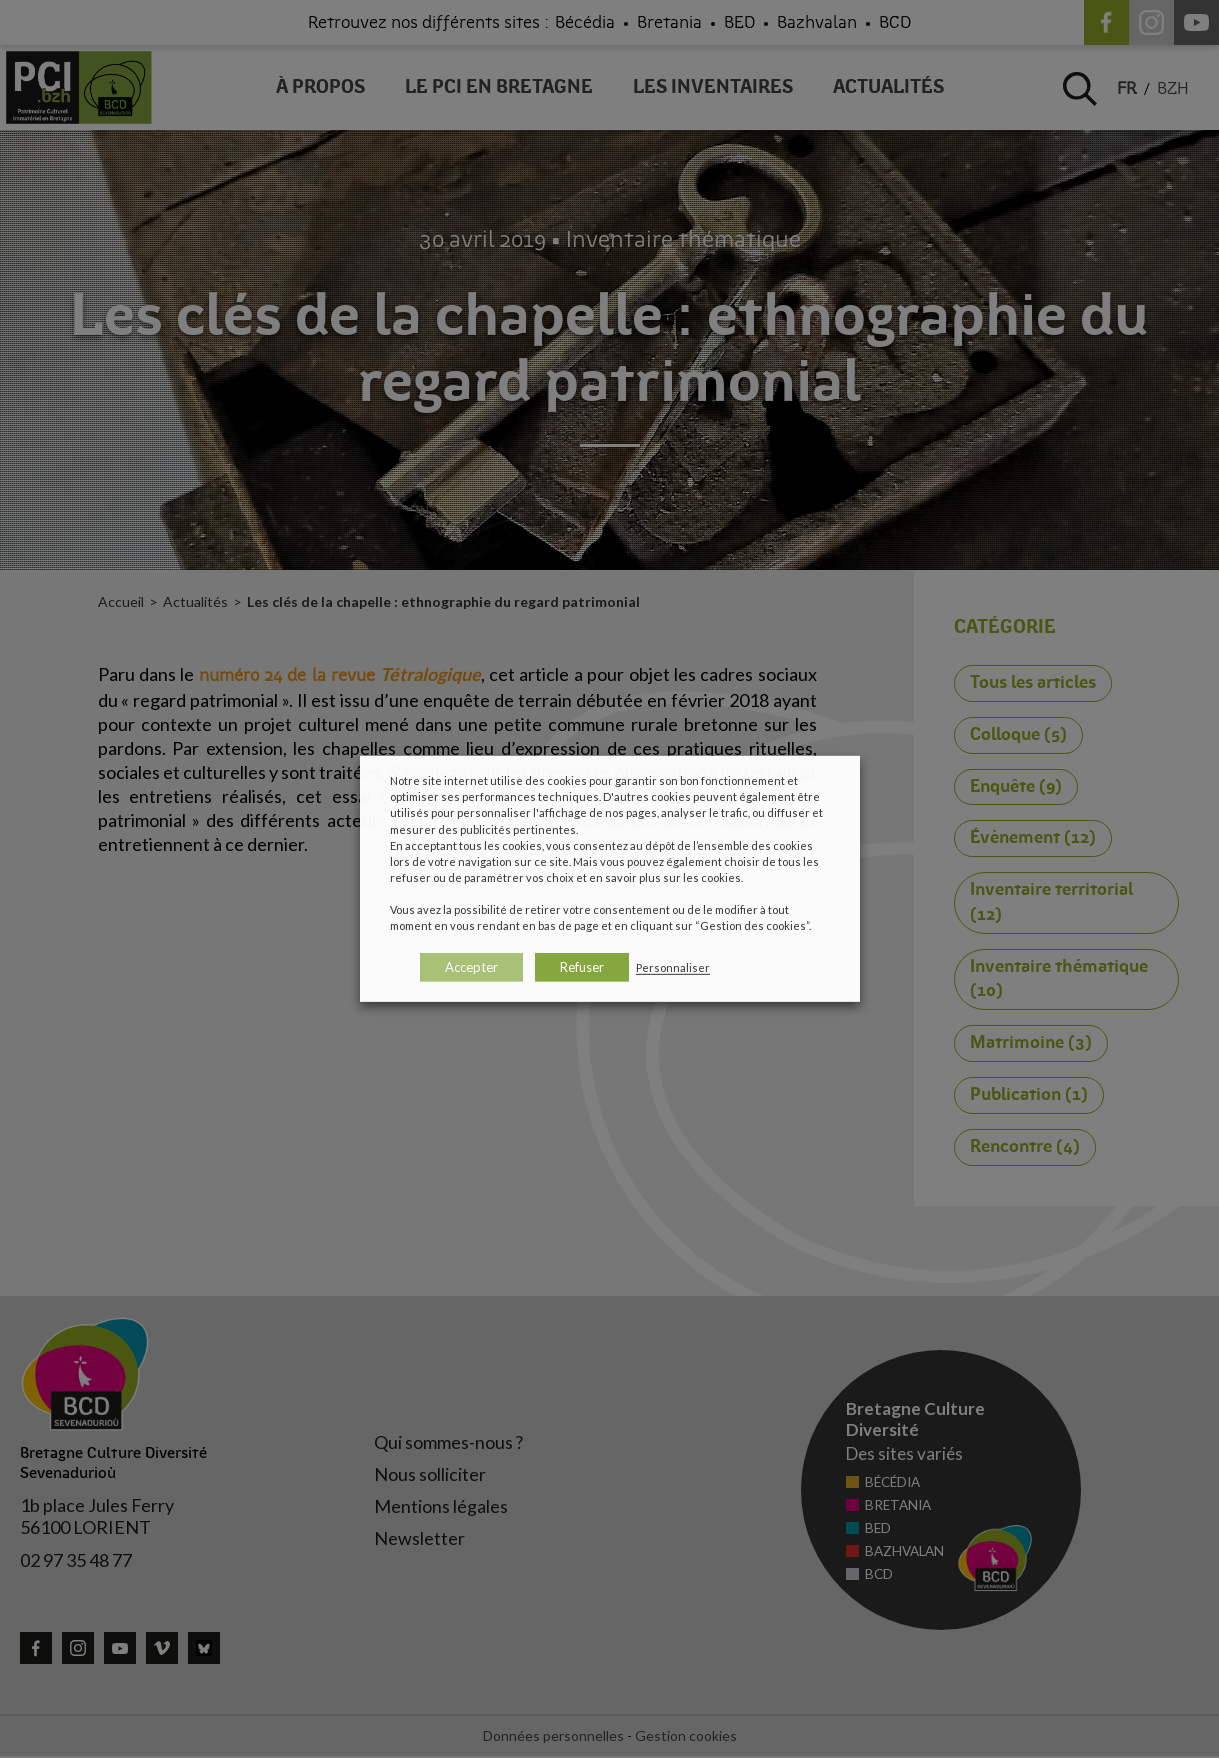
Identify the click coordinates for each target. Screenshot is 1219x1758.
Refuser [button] (582, 967)
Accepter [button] (471, 967)
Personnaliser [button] (673, 967)
